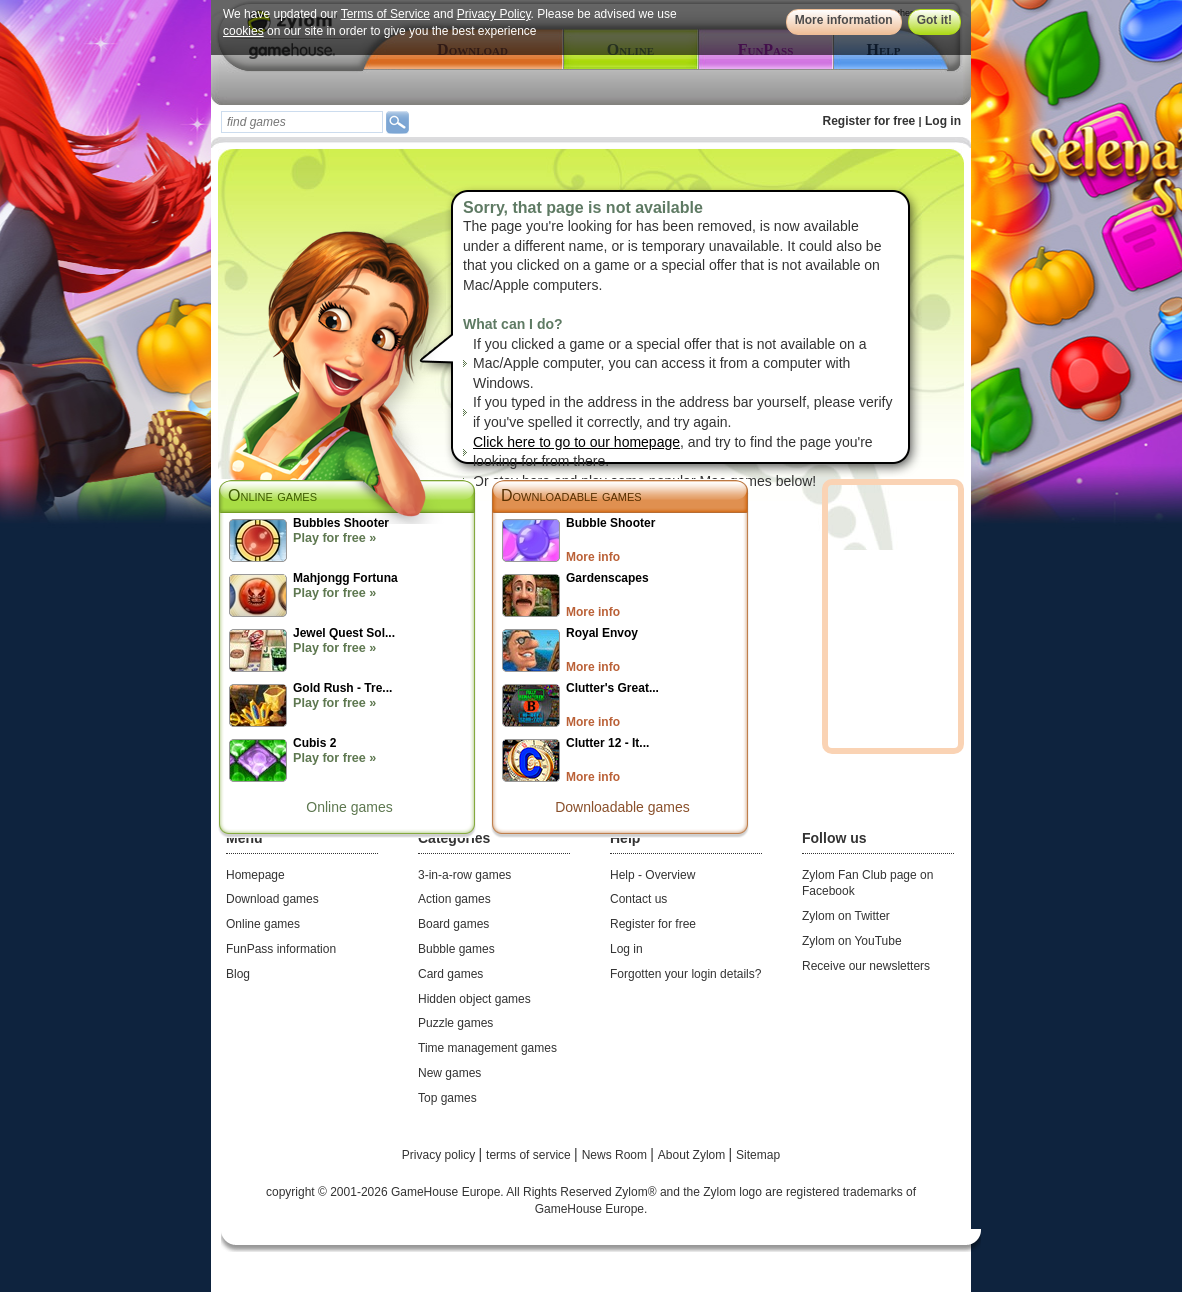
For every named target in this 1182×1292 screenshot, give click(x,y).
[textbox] (302, 122)
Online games (349, 807)
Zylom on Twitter (846, 916)
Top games (447, 1098)
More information (844, 20)
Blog (238, 974)
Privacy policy (440, 1155)
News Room (616, 1155)
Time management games (487, 1048)
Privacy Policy (494, 14)
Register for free (869, 121)
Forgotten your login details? (685, 974)
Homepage (255, 875)
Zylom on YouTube (852, 941)
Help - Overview (652, 875)
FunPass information (281, 949)
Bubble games (456, 949)
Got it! (934, 20)
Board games (453, 924)
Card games (450, 974)
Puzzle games (455, 1023)
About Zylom (693, 1155)
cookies (243, 31)
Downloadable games (571, 495)
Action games (454, 899)
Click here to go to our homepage (576, 442)
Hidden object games (474, 999)
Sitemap (758, 1155)
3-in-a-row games (464, 875)
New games (449, 1073)
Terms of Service (385, 14)
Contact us (638, 899)
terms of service (530, 1155)
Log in (943, 121)
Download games (272, 899)
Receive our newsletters (866, 966)
